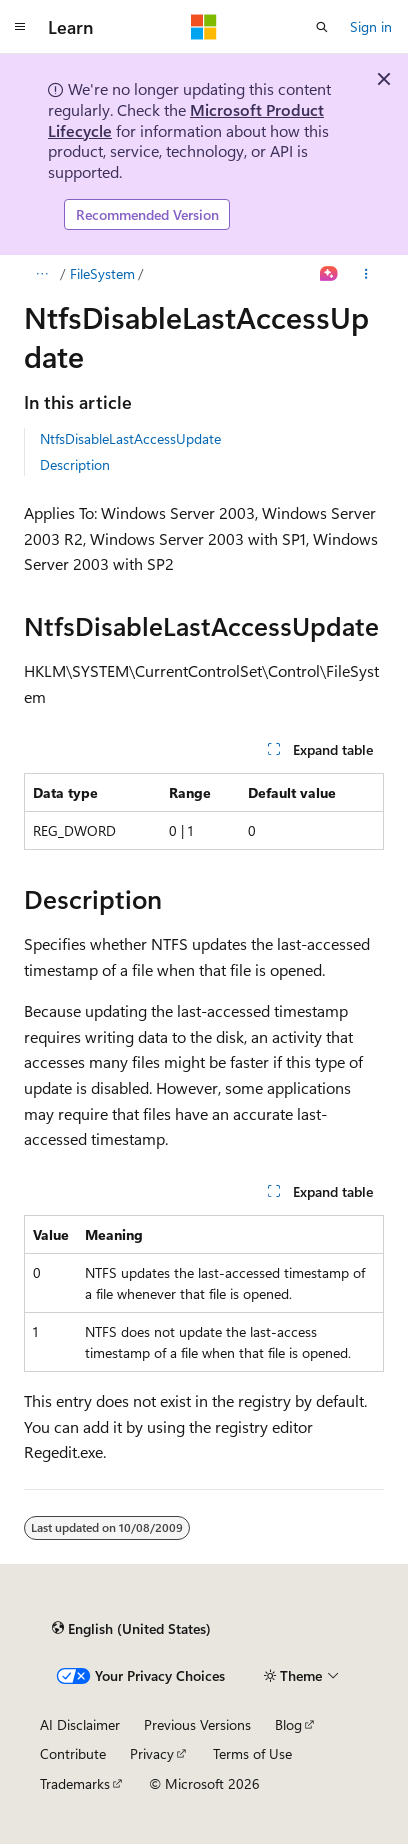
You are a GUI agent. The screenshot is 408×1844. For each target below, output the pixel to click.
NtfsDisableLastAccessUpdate (130, 438)
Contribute (73, 1753)
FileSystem (102, 273)
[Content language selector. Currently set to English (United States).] (131, 1629)
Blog (288, 1724)
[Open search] (322, 27)
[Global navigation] (20, 27)
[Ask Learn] (329, 274)
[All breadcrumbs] (41, 274)
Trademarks (75, 1783)
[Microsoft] (204, 27)
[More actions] (366, 274)
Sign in (371, 26)
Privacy (152, 1753)
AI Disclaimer (80, 1724)
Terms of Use (252, 1753)
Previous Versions (197, 1724)
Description (75, 464)
